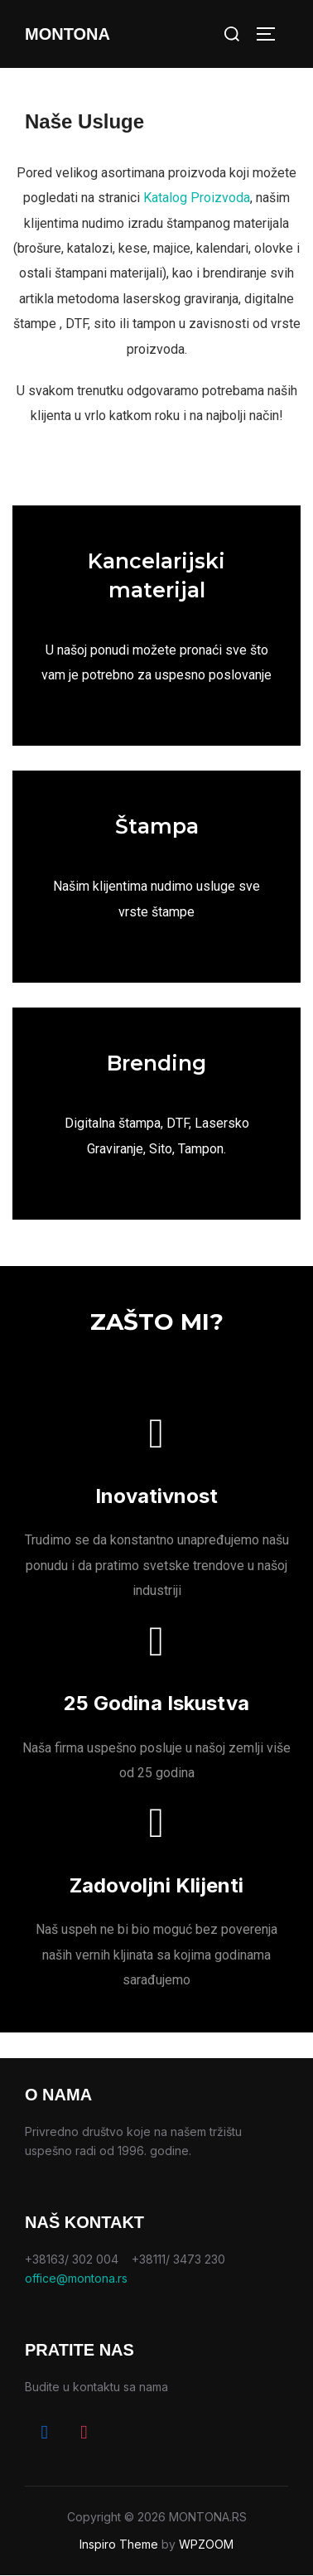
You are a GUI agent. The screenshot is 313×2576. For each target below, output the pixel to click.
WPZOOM (206, 2544)
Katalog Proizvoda (196, 197)
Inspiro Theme (118, 2544)
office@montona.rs (76, 2278)
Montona (67, 34)
